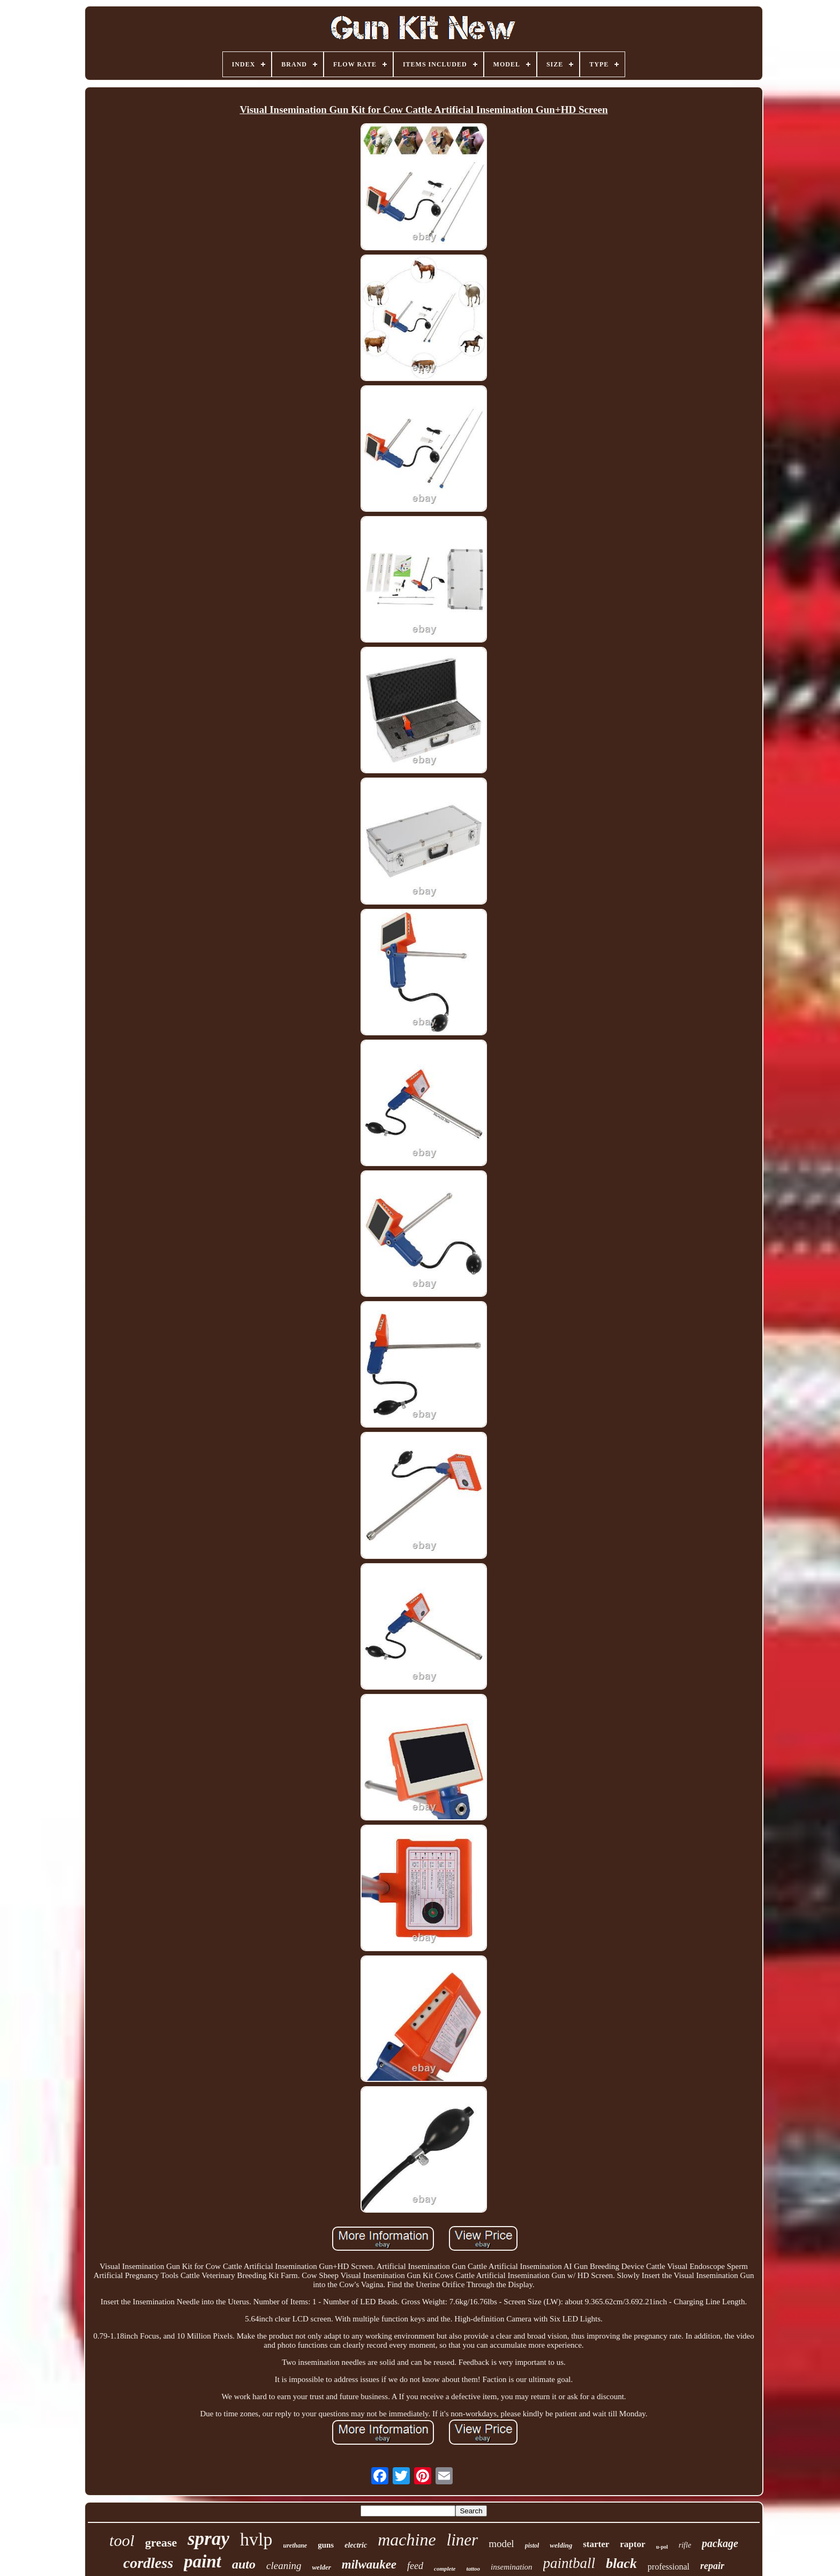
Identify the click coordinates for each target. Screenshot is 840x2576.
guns (326, 2545)
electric (355, 2545)
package (720, 2543)
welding (561, 2545)
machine (407, 2539)
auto (244, 2564)
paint (202, 2561)
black (621, 2563)
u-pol (662, 2547)
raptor (632, 2544)
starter (596, 2544)
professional (668, 2566)
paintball (569, 2563)
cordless (148, 2563)
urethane (295, 2545)
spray (208, 2538)
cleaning (283, 2565)
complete (444, 2568)
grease (161, 2542)
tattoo (473, 2568)
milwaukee (369, 2564)
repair (712, 2565)
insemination (511, 2567)
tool (121, 2540)
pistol (532, 2545)
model (501, 2543)
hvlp (256, 2539)
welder (321, 2567)
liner (462, 2539)
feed (415, 2565)
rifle (685, 2545)
